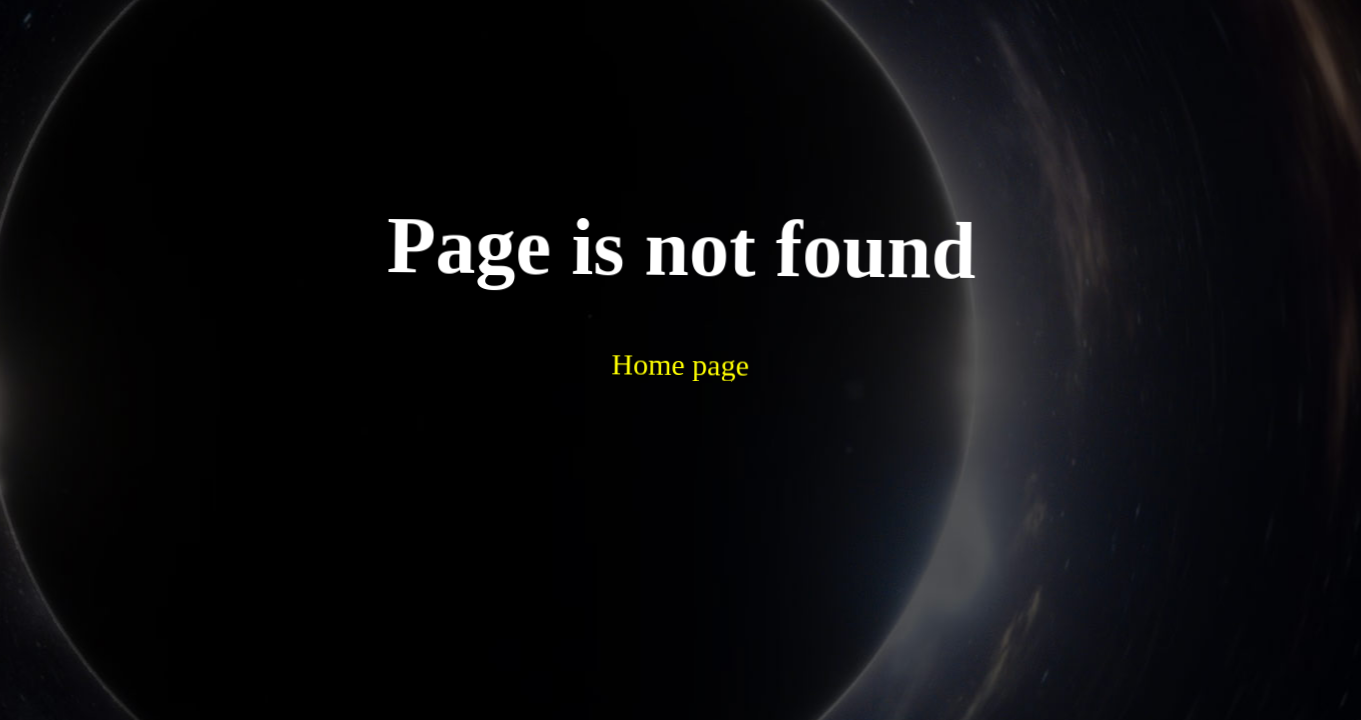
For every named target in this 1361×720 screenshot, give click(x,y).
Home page (629, 308)
